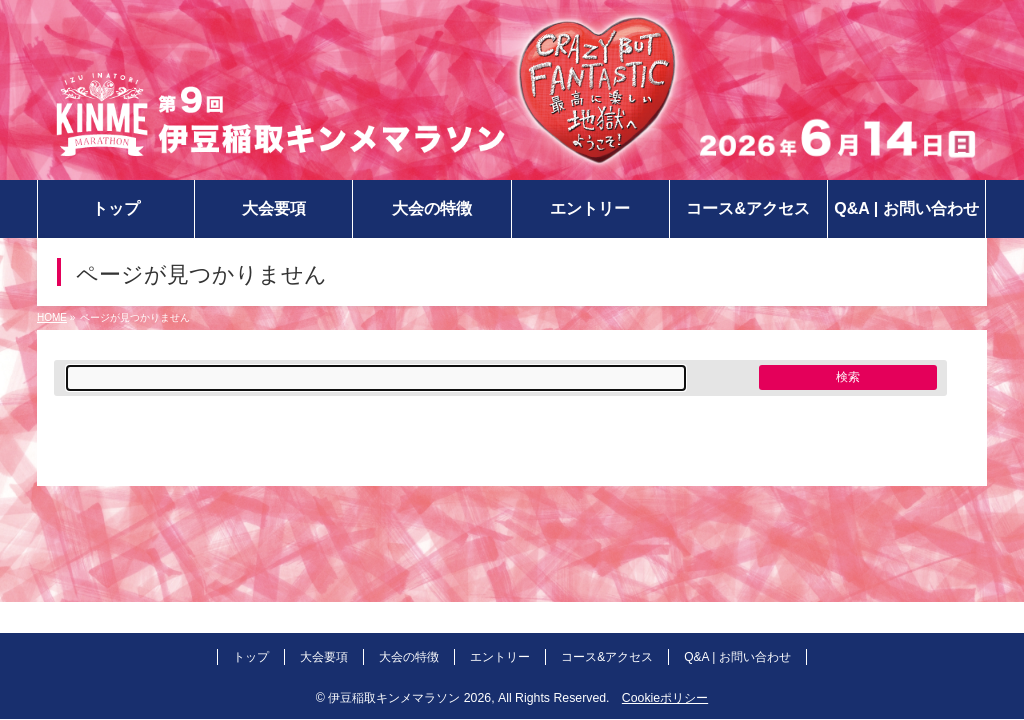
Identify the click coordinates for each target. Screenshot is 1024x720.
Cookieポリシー (665, 698)
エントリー (500, 657)
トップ (251, 657)
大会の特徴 (409, 657)
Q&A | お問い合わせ (737, 657)
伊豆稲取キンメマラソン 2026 (409, 698)
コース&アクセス (607, 657)
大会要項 (324, 657)
